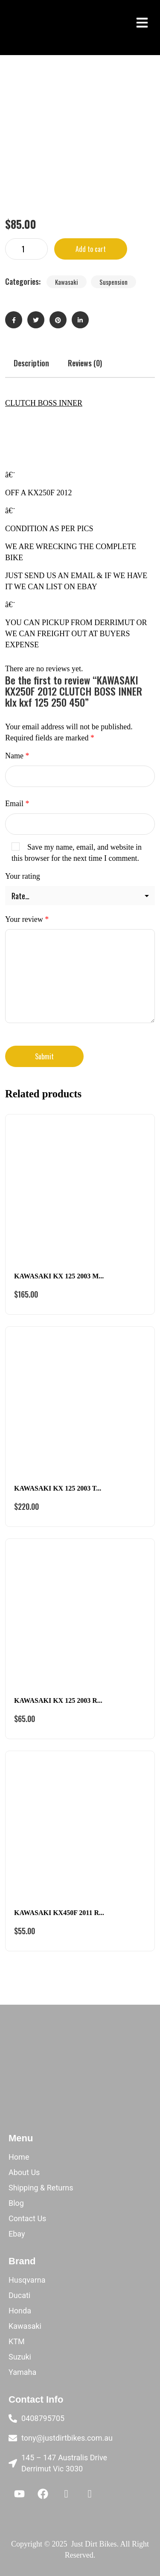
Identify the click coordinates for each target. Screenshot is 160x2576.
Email (17, 803)
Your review (27, 919)
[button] (141, 22)
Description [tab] (31, 362)
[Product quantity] (26, 249)
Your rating (22, 876)
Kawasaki (66, 282)
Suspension (113, 282)
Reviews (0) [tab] (85, 362)
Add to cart (91, 249)
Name (17, 755)
